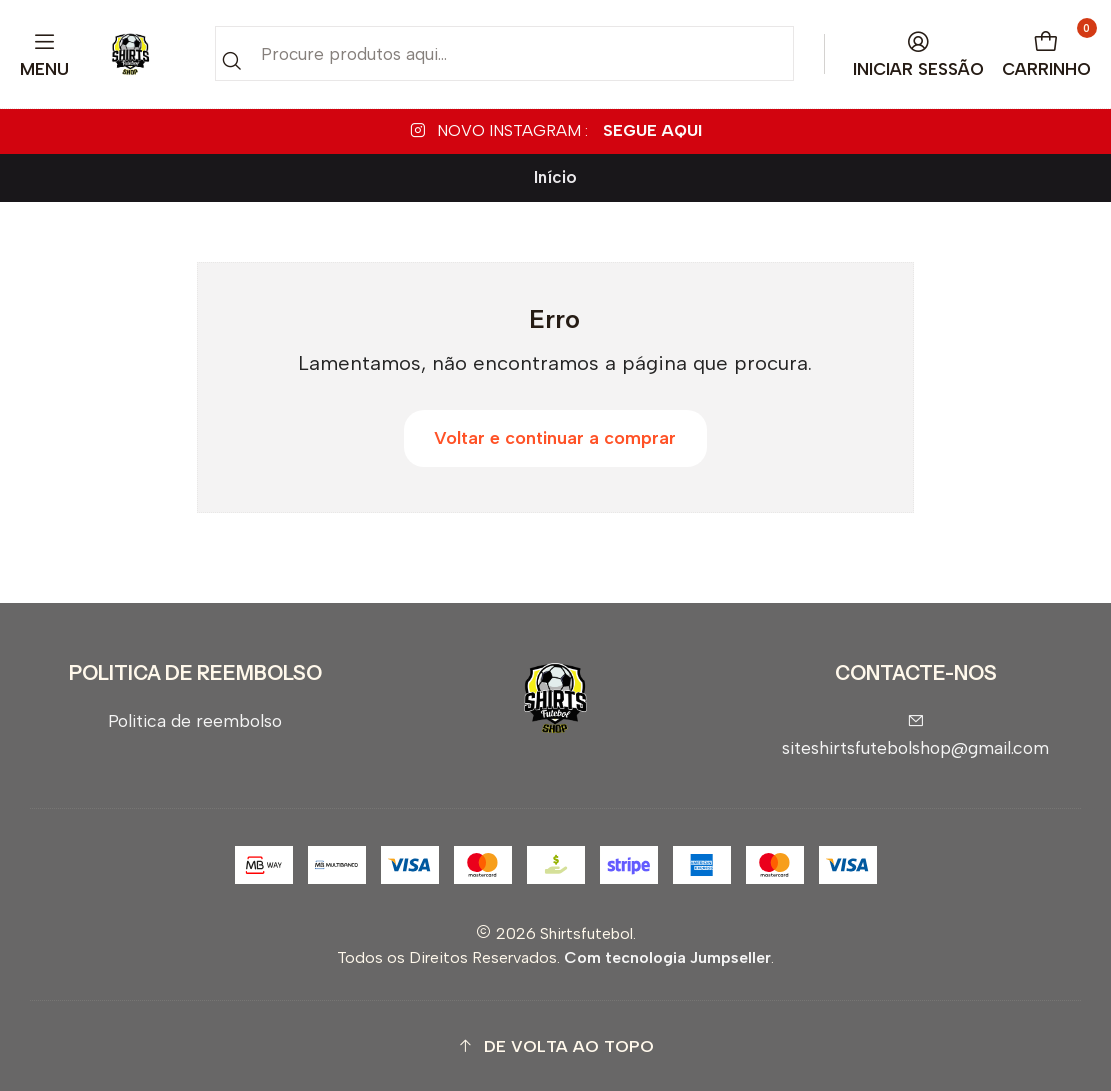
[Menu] (45, 54)
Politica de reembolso (195, 720)
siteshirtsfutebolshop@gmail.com (915, 735)
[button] (555, 1046)
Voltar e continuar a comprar (555, 438)
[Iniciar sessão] (919, 54)
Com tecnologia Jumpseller (667, 957)
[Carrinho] (1047, 54)
